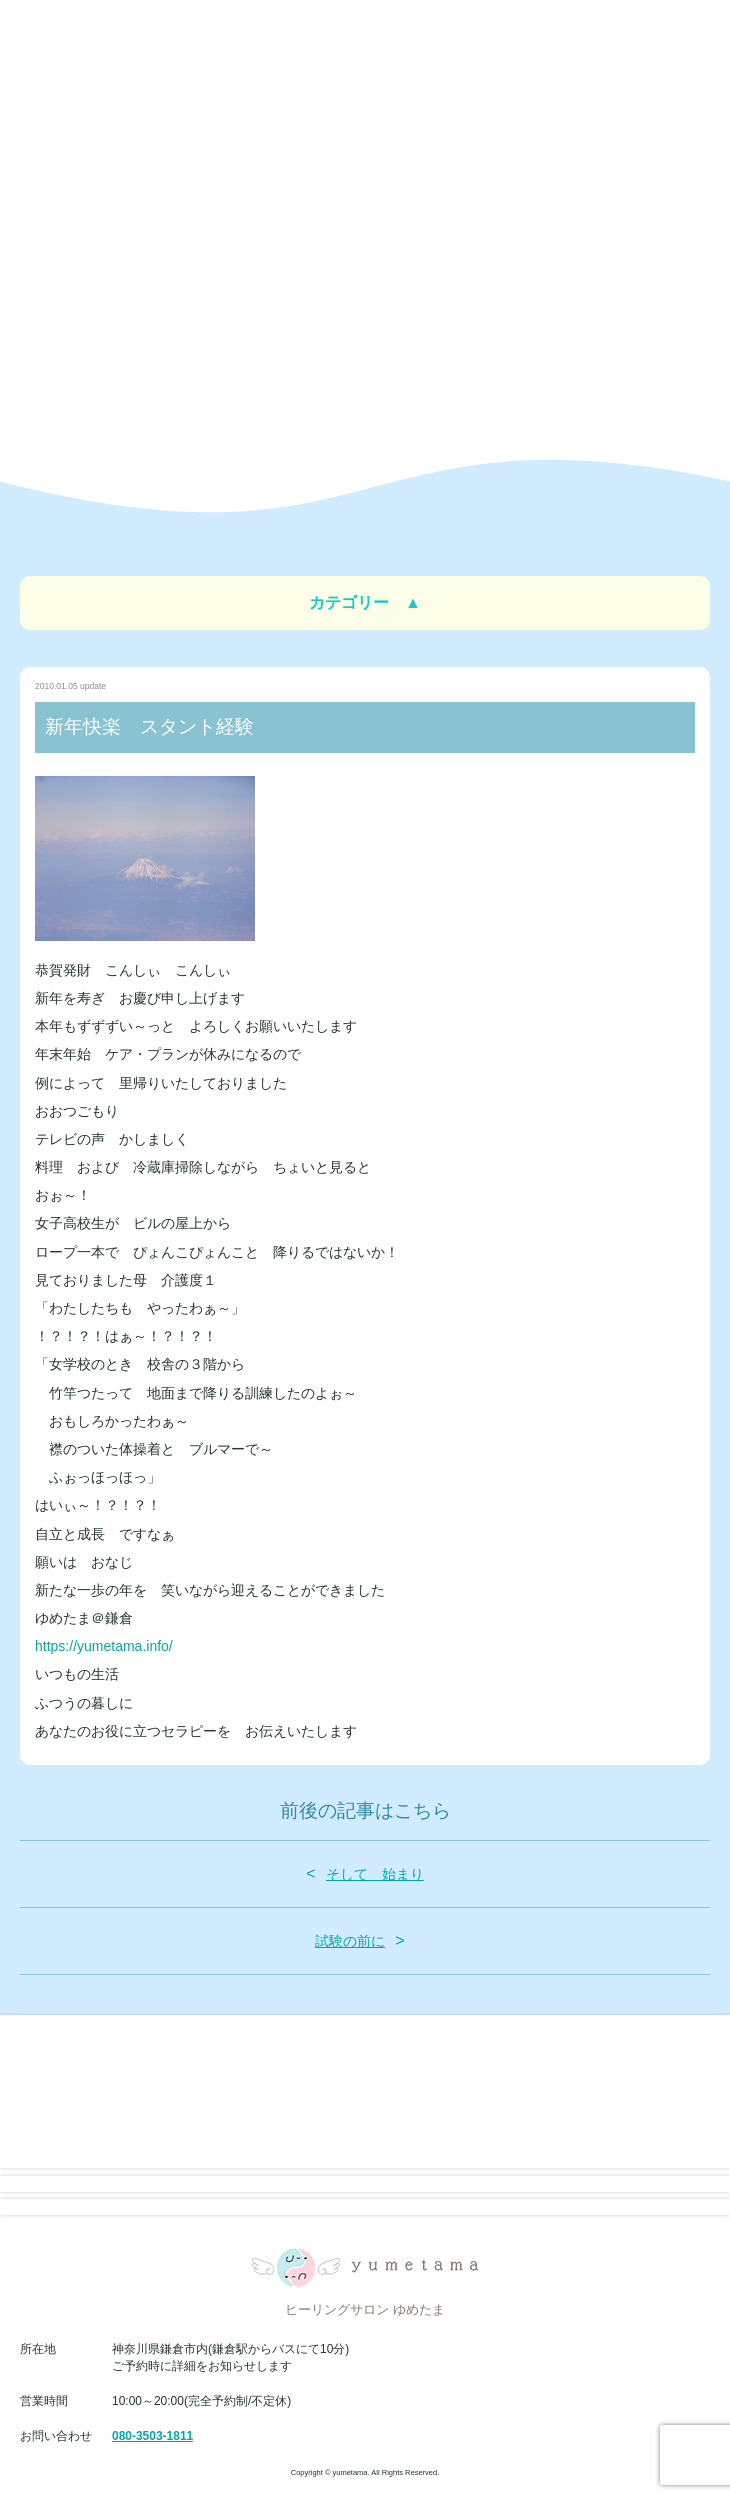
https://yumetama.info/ (104, 1646)
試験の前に (350, 1941)
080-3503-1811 (152, 2436)
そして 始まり (375, 1874)
